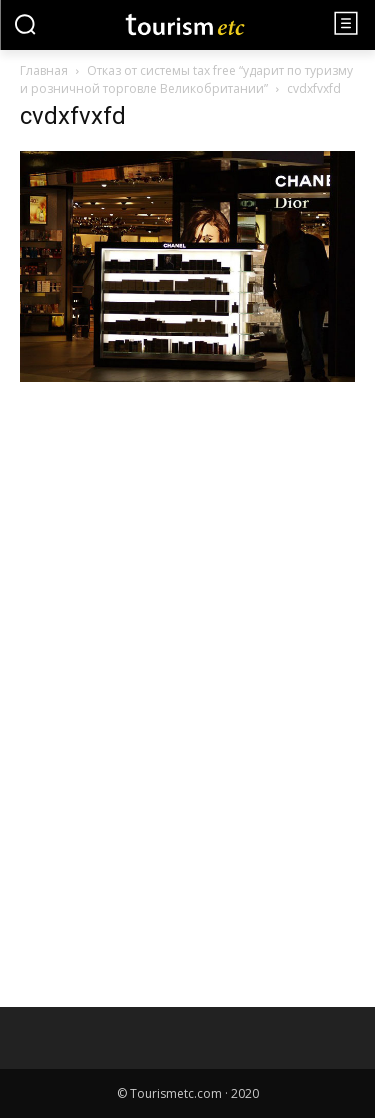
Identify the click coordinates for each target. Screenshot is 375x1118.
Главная (44, 70)
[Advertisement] (170, 558)
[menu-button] (346, 23)
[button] (25, 24)
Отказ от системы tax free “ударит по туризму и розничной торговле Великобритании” (186, 79)
